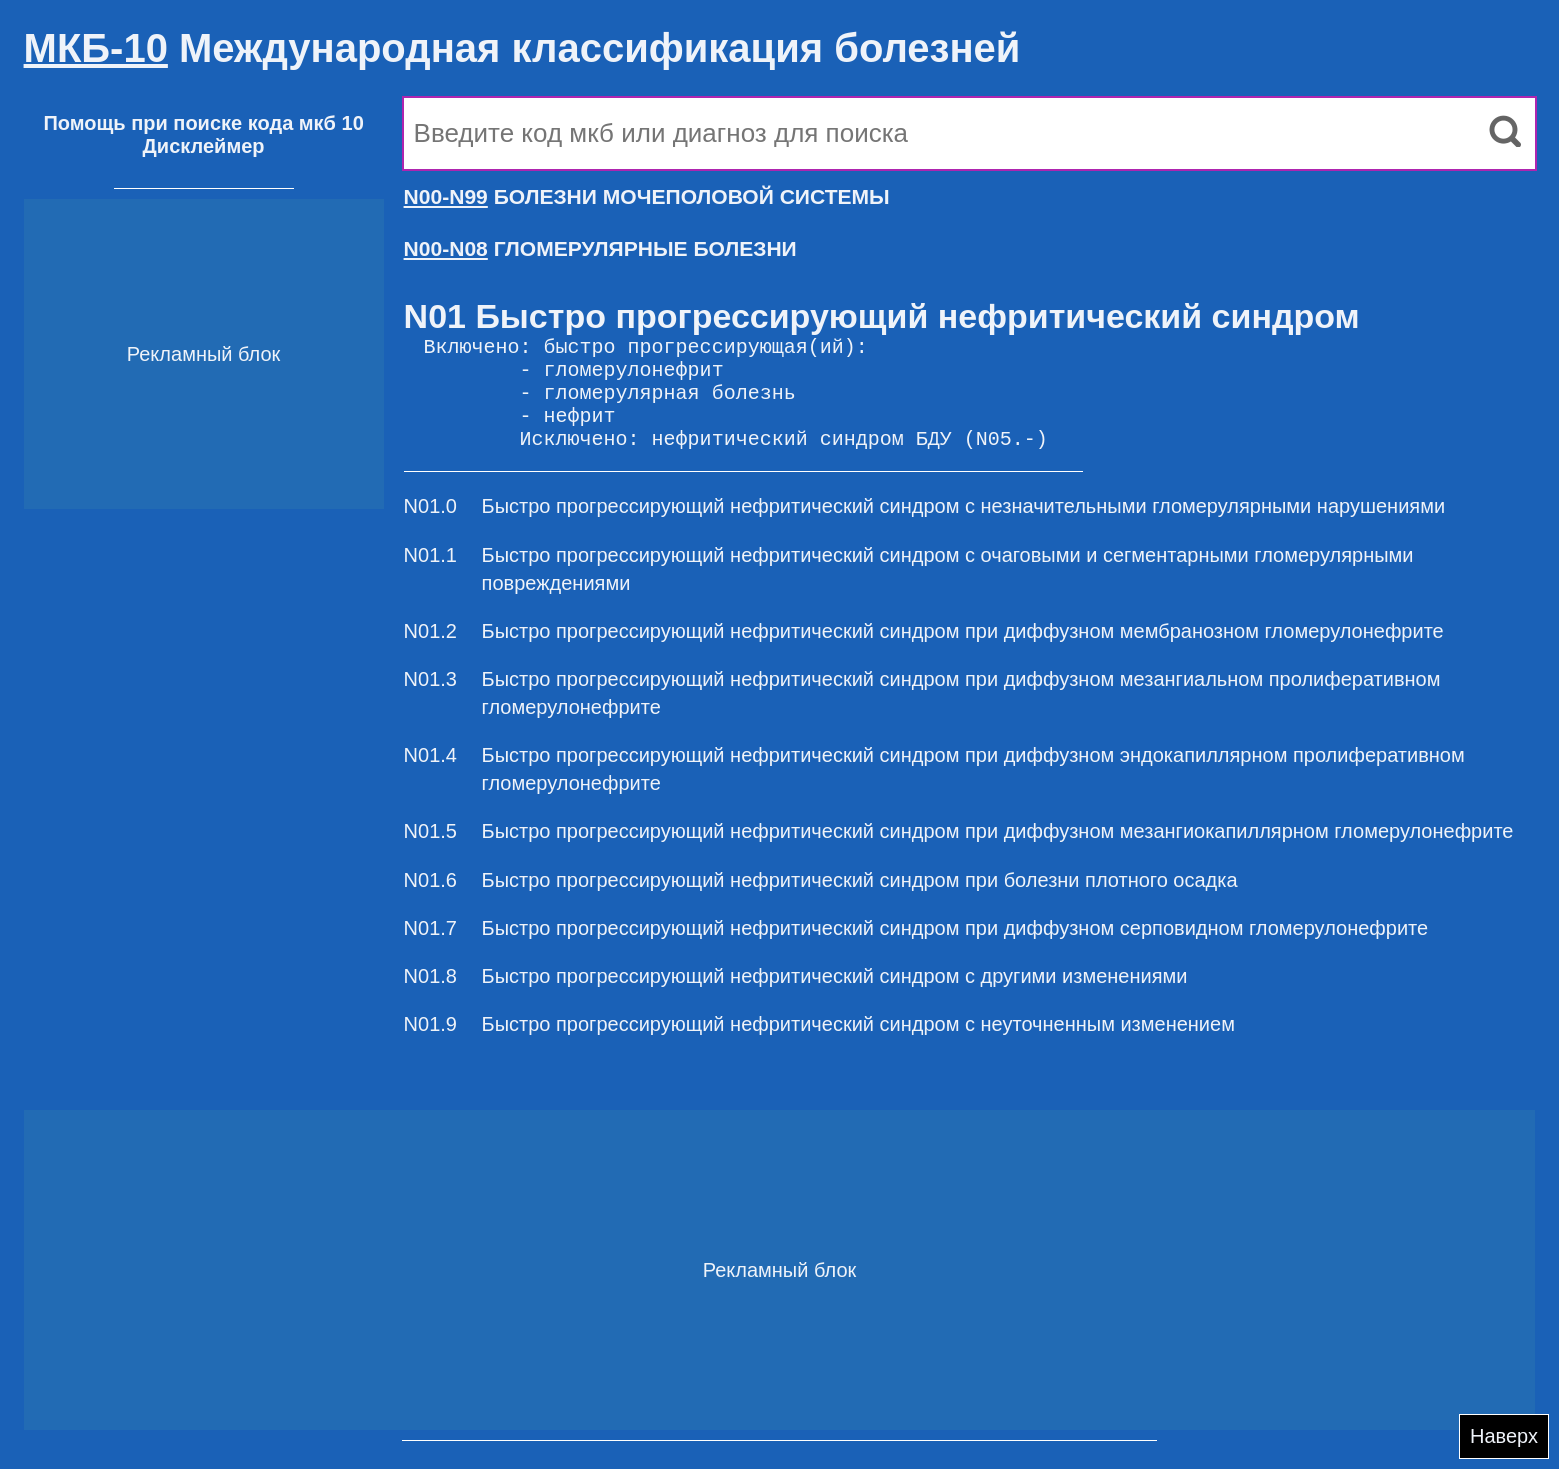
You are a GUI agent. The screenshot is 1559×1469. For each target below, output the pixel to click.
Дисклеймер (204, 146)
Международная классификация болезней (522, 48)
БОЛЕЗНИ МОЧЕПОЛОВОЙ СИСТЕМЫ (647, 196)
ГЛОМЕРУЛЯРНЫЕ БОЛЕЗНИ (600, 248)
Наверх (1504, 1436)
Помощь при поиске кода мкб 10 (203, 123)
